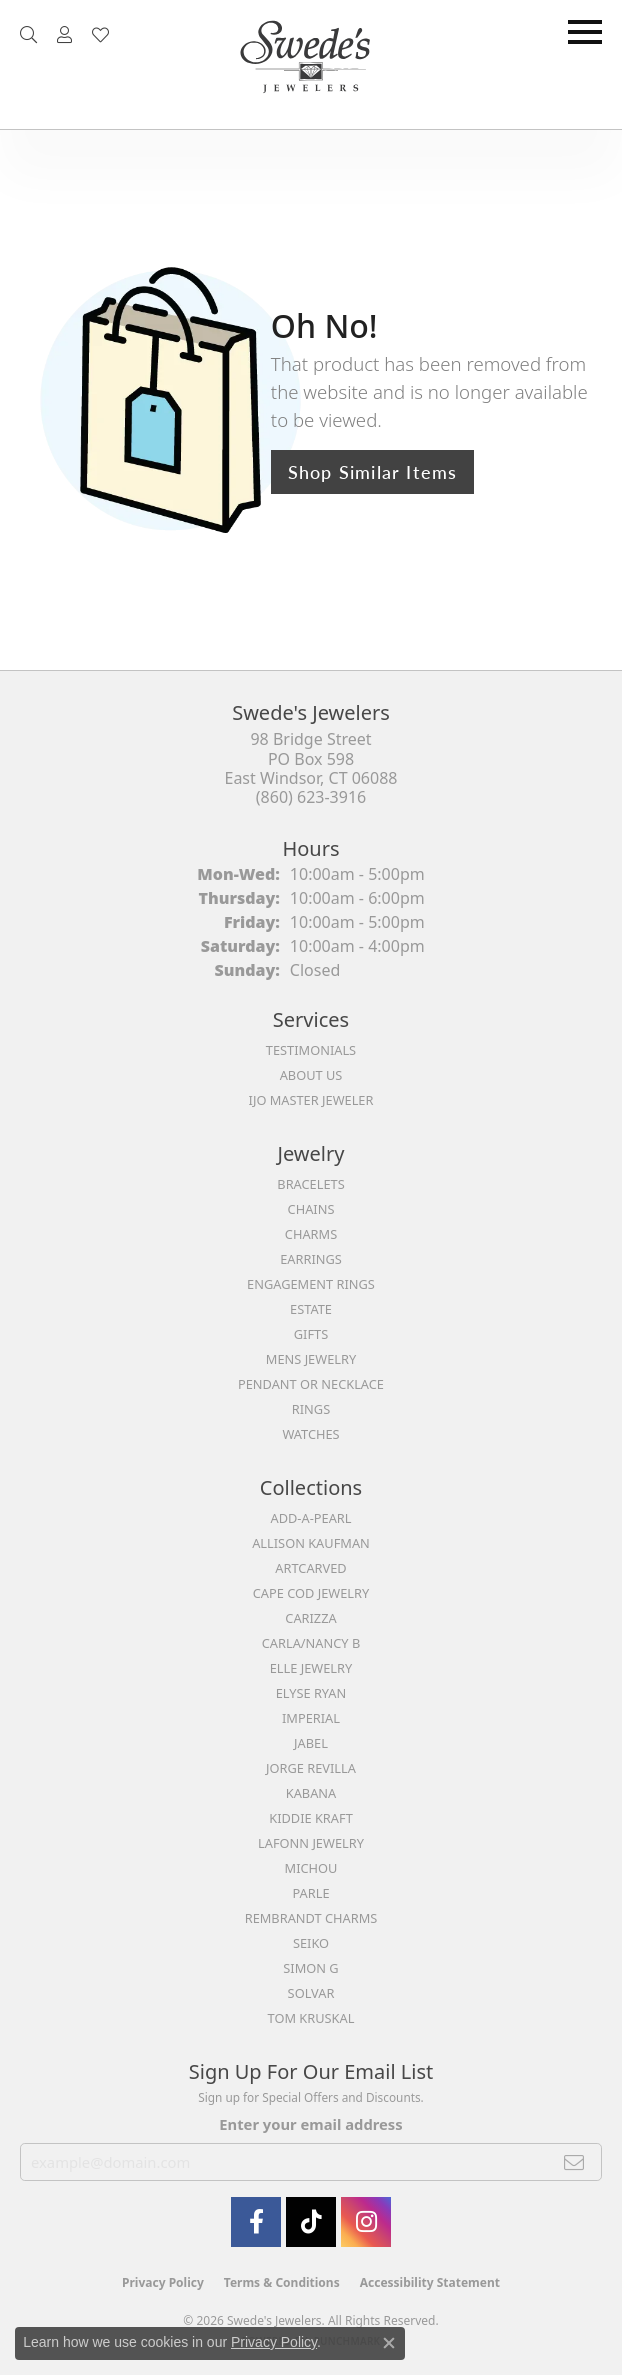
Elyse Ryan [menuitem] (311, 1693)
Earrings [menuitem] (311, 1259)
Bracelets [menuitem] (310, 1184)
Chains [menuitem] (311, 1209)
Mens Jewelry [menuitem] (311, 1359)
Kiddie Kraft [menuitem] (311, 1818)
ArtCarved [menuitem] (310, 1568)
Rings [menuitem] (311, 1409)
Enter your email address (310, 2124)
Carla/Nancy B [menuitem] (311, 1643)
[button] (28, 35)
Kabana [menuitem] (311, 1793)
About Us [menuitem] (311, 1075)
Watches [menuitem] (310, 1434)
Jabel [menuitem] (311, 1743)
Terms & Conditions (282, 2282)
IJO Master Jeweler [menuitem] (311, 1100)
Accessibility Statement (430, 2282)
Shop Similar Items (373, 471)
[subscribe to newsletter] (574, 2162)
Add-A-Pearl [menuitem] (311, 1518)
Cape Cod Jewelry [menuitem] (311, 1593)
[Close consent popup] (389, 2343)
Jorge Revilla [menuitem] (311, 1768)
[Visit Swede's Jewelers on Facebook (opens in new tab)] (256, 2222)
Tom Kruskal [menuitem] (311, 2018)
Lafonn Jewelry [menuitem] (311, 1843)
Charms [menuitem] (311, 1234)
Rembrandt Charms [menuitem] (311, 1918)
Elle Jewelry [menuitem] (311, 1668)
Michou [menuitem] (311, 1868)
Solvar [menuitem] (311, 1993)
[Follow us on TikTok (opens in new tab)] (311, 2222)
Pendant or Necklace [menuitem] (311, 1384)
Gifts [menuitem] (311, 1334)
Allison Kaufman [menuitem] (311, 1543)
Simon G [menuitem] (310, 1968)
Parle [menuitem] (310, 1893)
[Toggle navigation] (585, 32)
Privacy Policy (163, 2282)
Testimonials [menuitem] (311, 1050)
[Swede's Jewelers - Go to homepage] (311, 64)
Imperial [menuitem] (311, 1718)
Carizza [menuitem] (310, 1618)
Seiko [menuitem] (311, 1943)
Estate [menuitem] (311, 1309)
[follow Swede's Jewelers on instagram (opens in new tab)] (366, 2222)
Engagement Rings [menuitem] (311, 1284)
